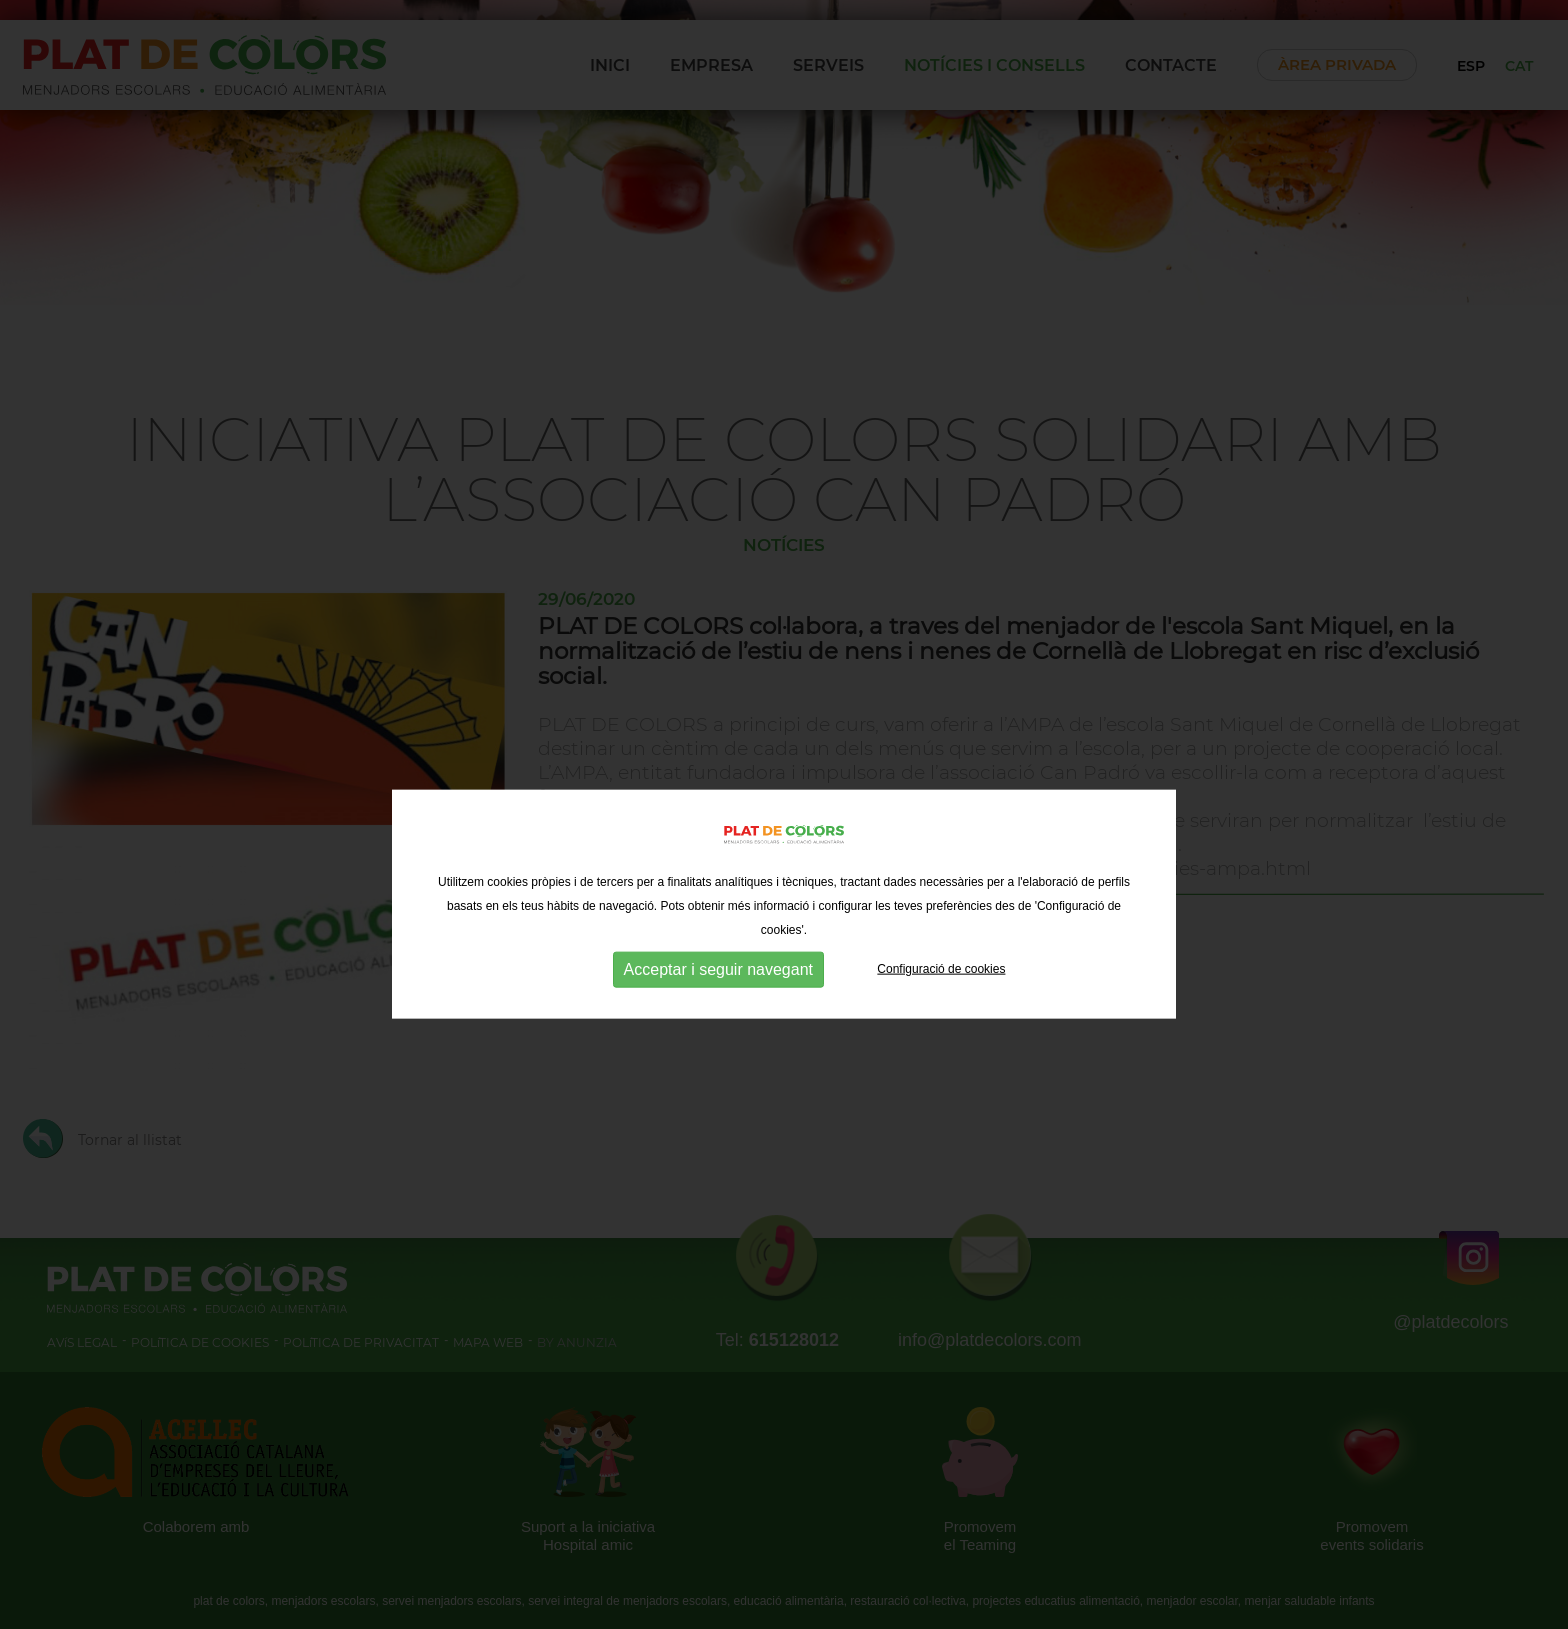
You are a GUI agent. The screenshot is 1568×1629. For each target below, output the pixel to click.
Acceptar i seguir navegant (718, 1001)
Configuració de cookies (941, 1001)
